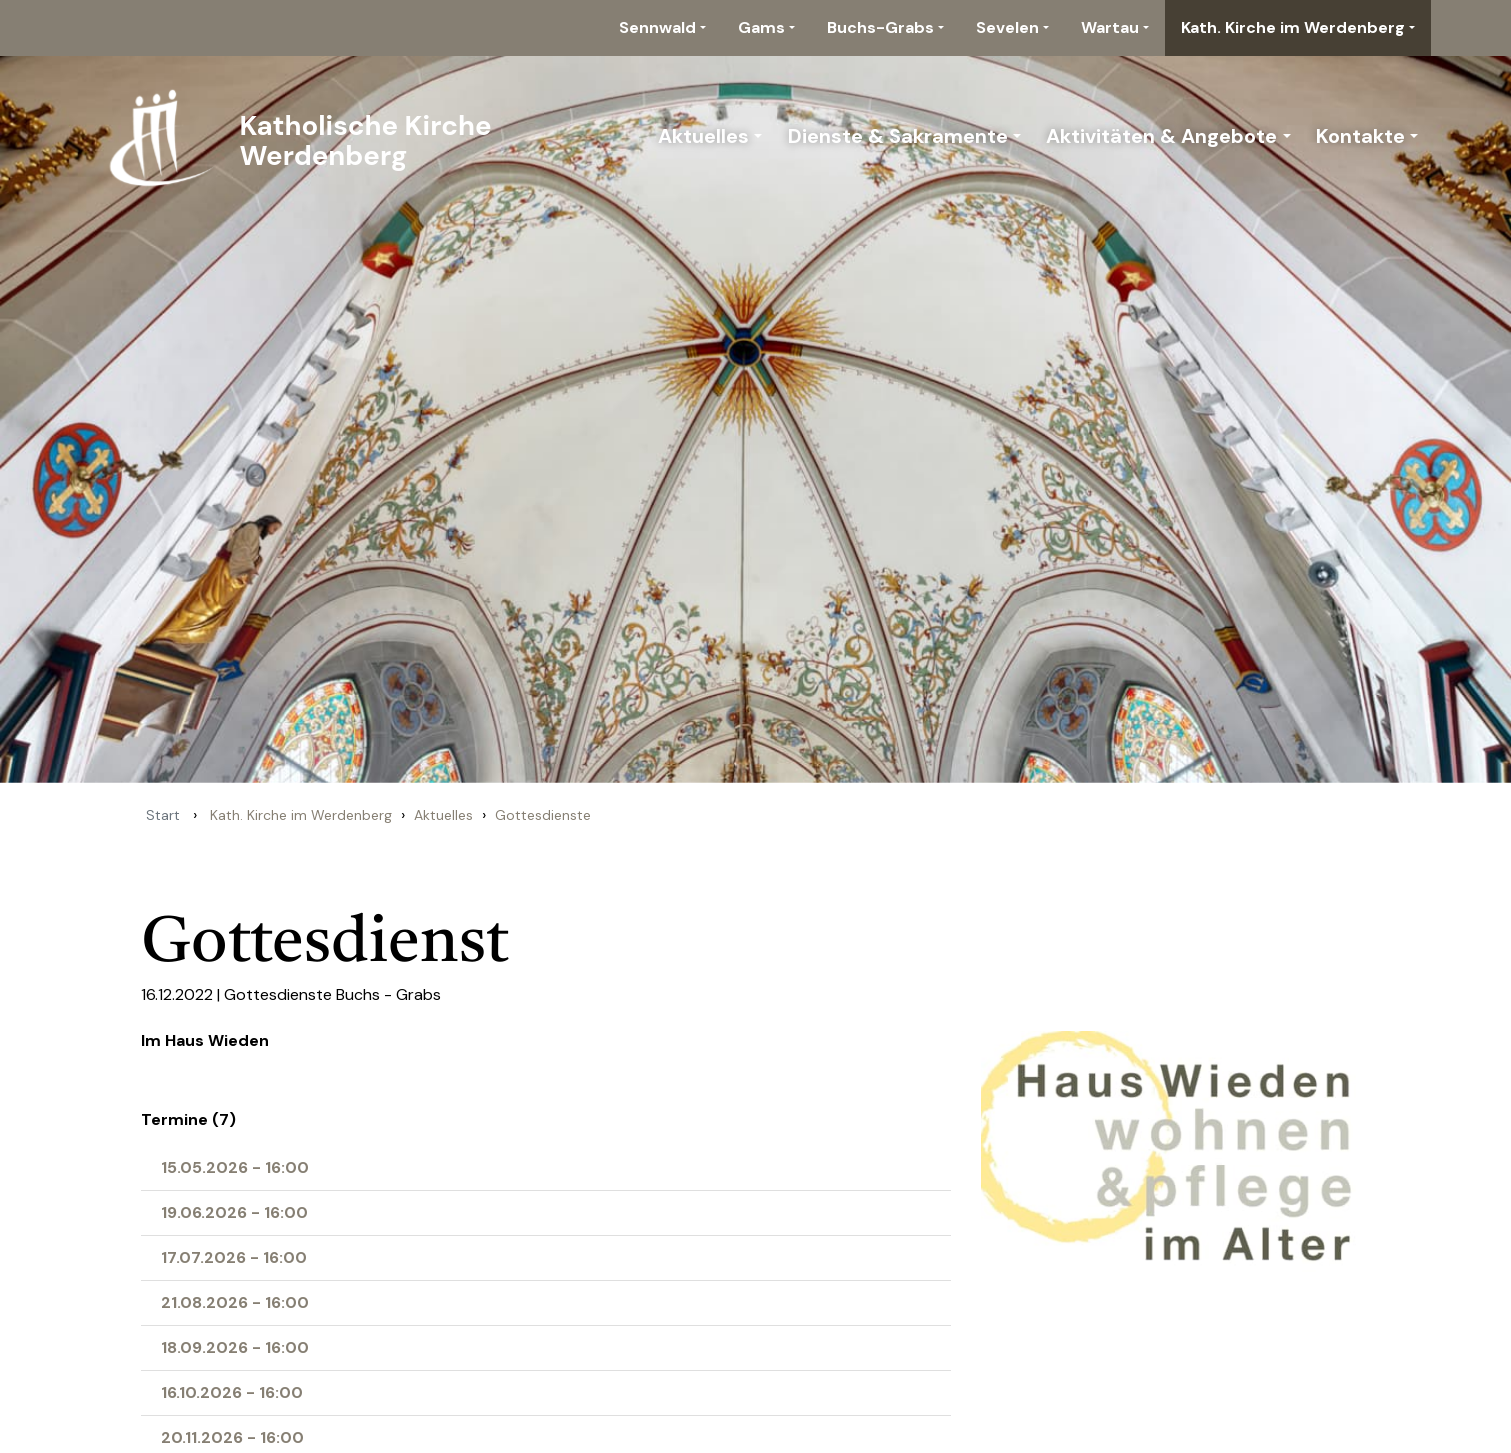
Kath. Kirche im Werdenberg (1293, 27)
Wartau (1110, 27)
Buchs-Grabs (880, 27)
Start (163, 815)
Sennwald (657, 27)
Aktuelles (703, 136)
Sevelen (1007, 27)
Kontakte (1360, 136)
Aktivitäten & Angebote (1161, 136)
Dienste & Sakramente (898, 136)
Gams (761, 27)
